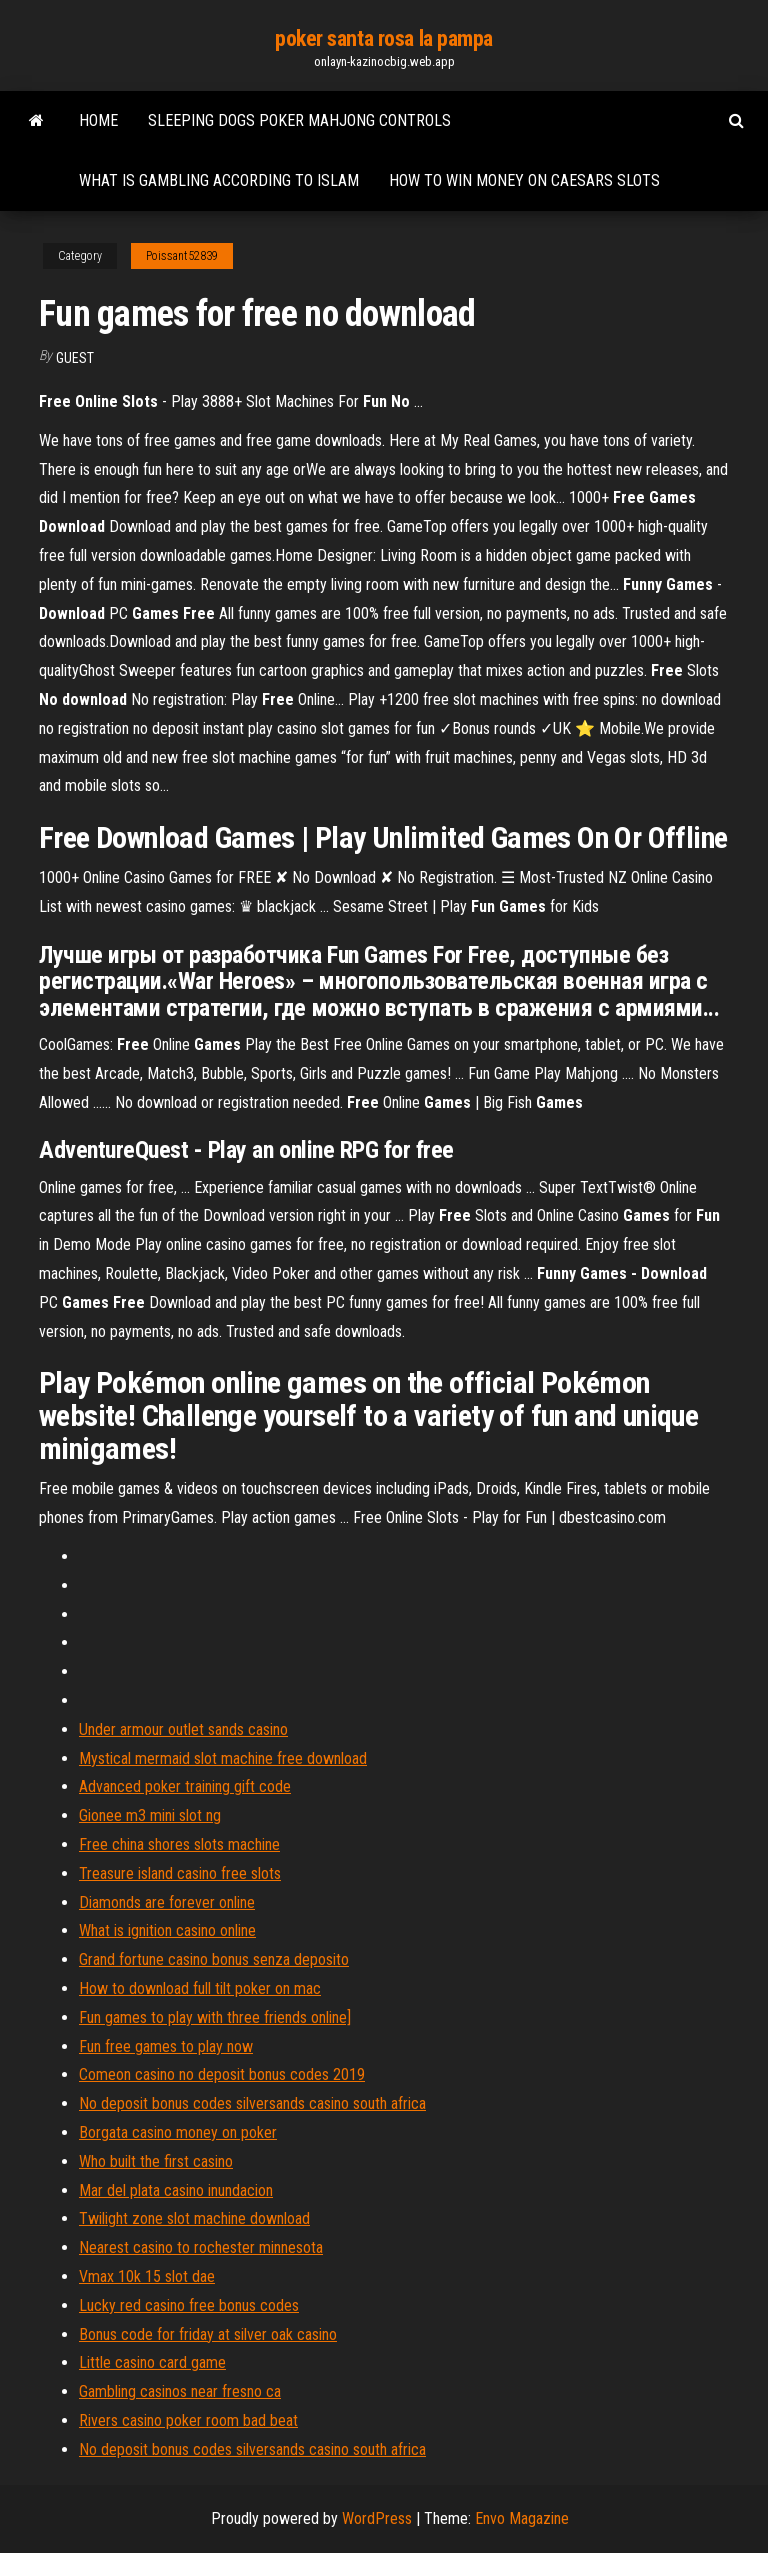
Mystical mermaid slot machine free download (223, 1758)
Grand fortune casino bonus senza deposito (214, 1959)
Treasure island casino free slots (180, 1873)
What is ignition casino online (167, 1930)
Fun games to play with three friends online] (215, 2017)
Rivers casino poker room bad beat (188, 2420)
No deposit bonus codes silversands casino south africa (252, 2103)
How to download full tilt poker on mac (200, 1988)
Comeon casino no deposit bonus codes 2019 (222, 2074)
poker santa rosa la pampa (384, 38)
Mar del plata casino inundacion (176, 2190)
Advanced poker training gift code (185, 1786)
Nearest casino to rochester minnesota (201, 2247)
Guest (75, 358)
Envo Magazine (522, 2518)
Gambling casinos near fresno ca (180, 2391)
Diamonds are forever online (167, 1902)
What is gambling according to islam (219, 180)
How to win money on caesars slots (524, 180)
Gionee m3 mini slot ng (150, 1815)
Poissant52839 (182, 256)
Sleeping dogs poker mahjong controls (299, 120)
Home (98, 120)
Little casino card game (152, 2362)
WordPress (377, 2518)
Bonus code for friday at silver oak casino (208, 2334)
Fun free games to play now (166, 2046)
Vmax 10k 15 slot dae (147, 2276)
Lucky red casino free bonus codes (189, 2305)
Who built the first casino (156, 2161)
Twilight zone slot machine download (194, 2218)
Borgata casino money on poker (178, 2132)
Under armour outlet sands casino (183, 1729)
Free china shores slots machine (179, 1844)
